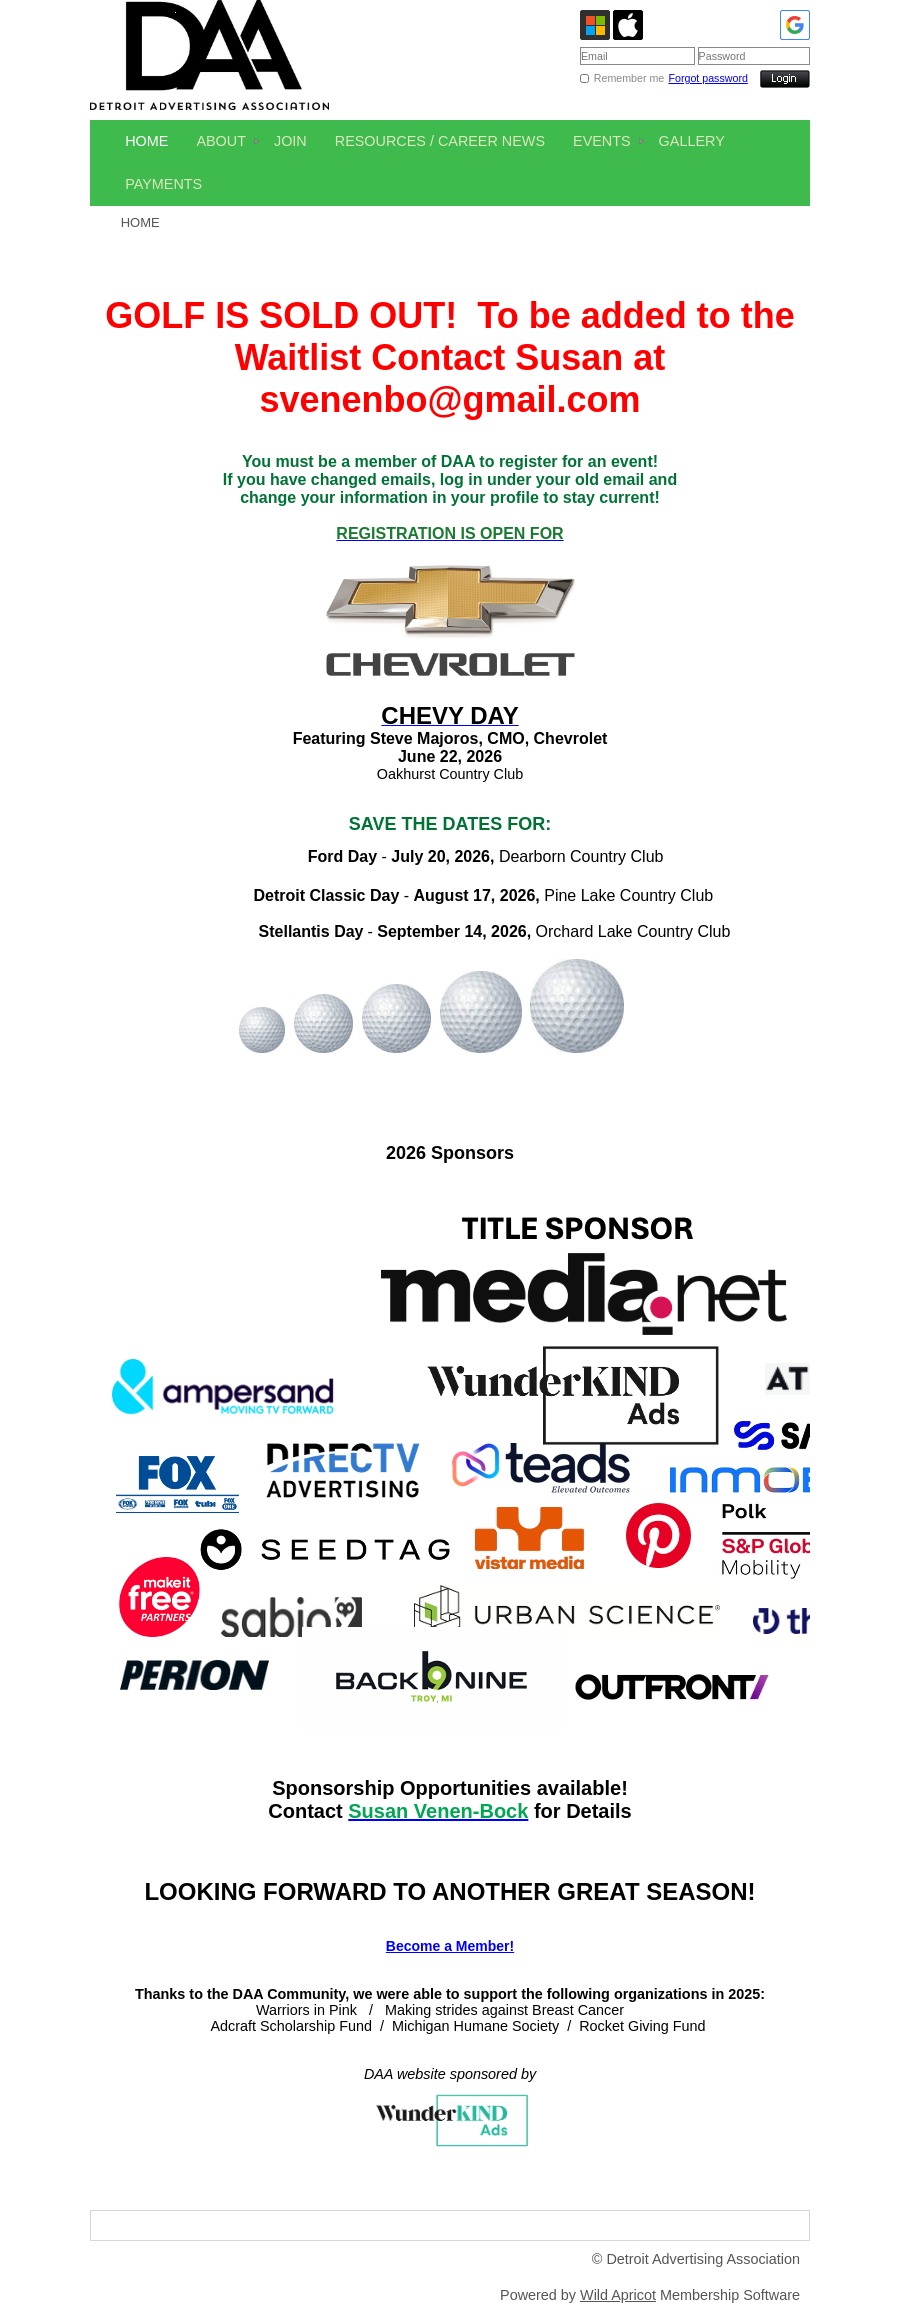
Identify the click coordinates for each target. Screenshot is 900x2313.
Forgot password (708, 78)
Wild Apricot (618, 2295)
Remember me (629, 78)
